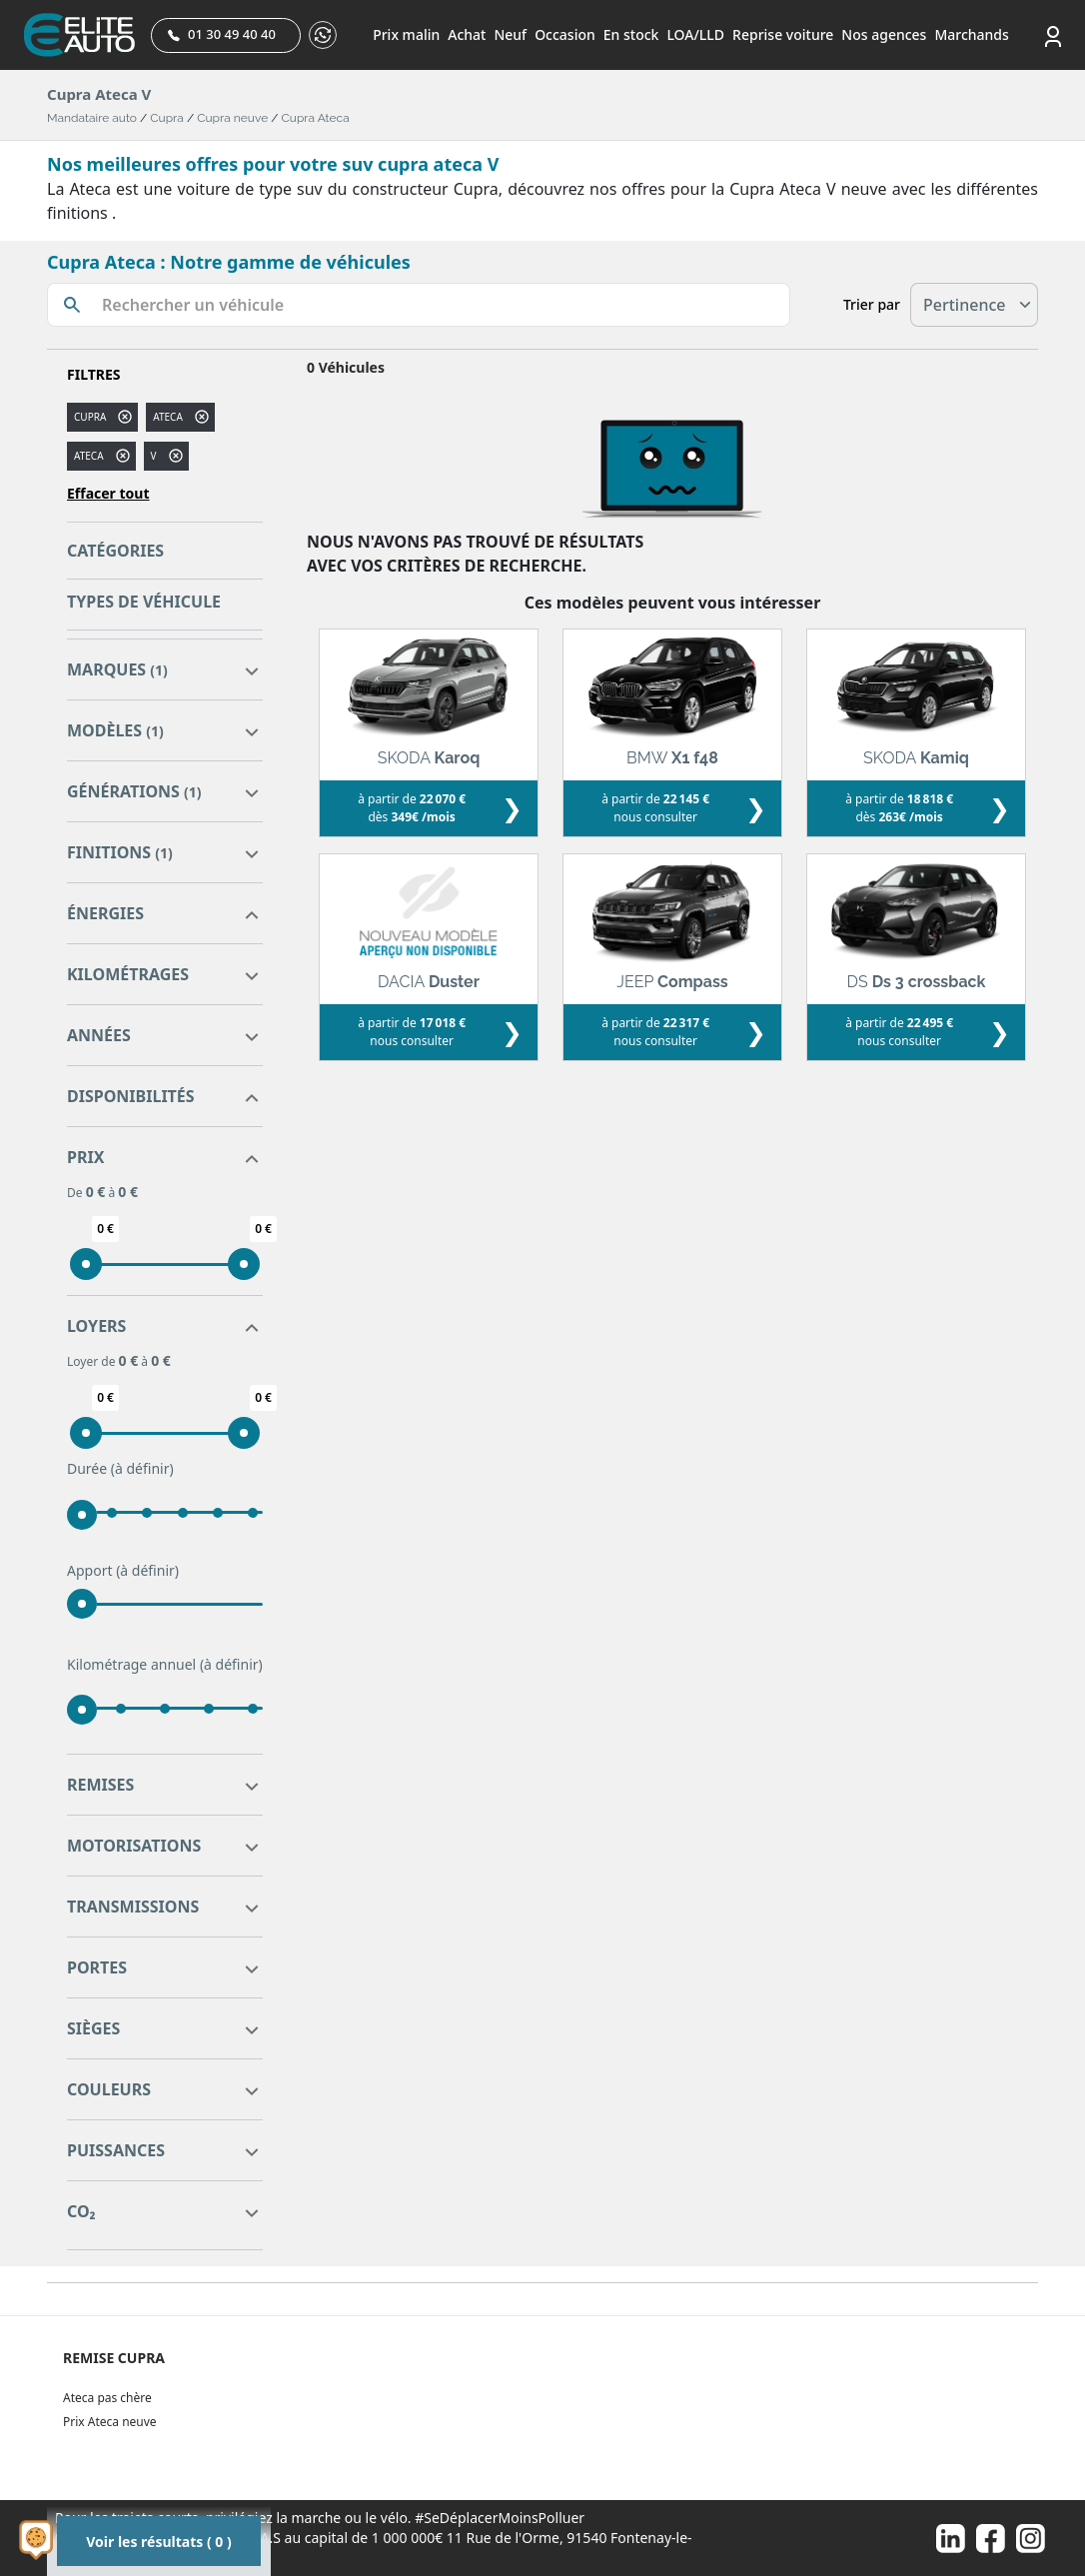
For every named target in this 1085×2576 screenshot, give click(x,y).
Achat (467, 34)
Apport (123, 1571)
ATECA (89, 456)
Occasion (565, 34)
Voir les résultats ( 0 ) (158, 2541)
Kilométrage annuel (165, 1665)
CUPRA (90, 417)
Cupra (167, 118)
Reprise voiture (782, 34)
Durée (120, 1469)
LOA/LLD (695, 34)
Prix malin (406, 34)
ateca (168, 417)
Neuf (510, 34)
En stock (631, 34)
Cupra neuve (232, 118)
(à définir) (142, 1468)
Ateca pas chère (107, 2397)
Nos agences (883, 34)
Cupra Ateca (316, 118)
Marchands (971, 34)
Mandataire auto (92, 118)
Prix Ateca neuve (110, 2421)
